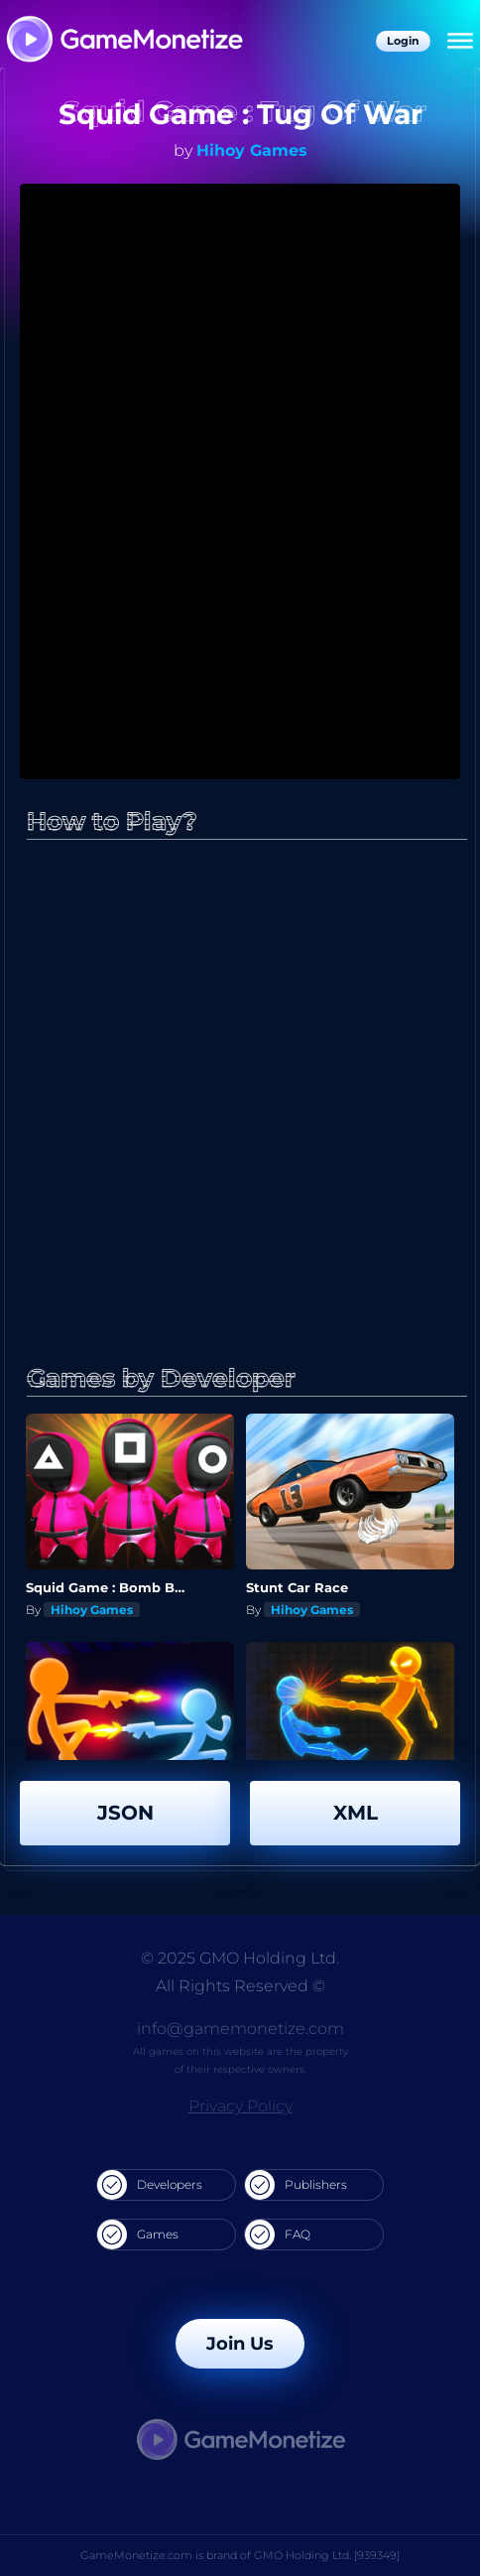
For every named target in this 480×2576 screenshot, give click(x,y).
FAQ (277, 2234)
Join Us (240, 2344)
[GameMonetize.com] (123, 41)
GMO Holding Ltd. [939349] (327, 2555)
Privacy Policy (240, 2106)
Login (403, 41)
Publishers (296, 2185)
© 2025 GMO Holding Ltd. (240, 1958)
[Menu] (460, 42)
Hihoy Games (251, 150)
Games (138, 2234)
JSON (125, 1813)
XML (355, 1813)
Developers (149, 2185)
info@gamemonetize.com (240, 2028)
